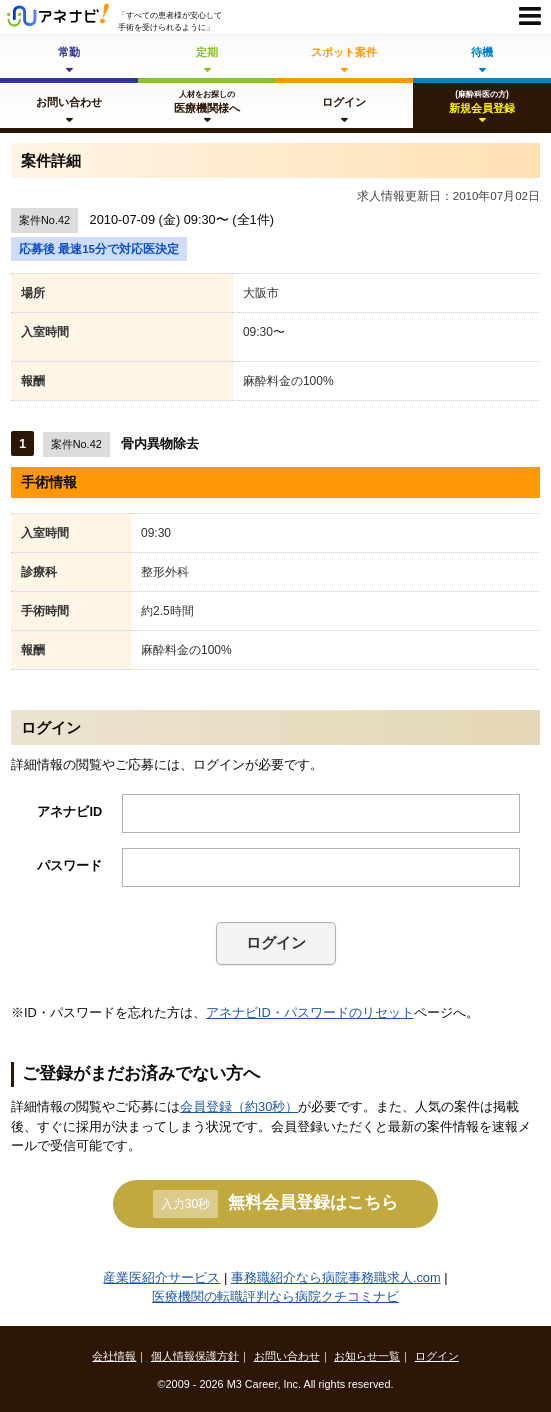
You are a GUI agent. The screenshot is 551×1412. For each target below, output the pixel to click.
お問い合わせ (287, 1356)
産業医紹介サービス (161, 1277)
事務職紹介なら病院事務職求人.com (336, 1277)
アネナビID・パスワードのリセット (310, 1012)
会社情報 (114, 1356)
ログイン (276, 942)
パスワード (69, 865)
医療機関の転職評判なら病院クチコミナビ (275, 1296)
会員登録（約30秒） (239, 1106)
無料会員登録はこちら (275, 1204)
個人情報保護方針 (195, 1356)
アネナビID (69, 811)
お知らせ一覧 (367, 1356)
